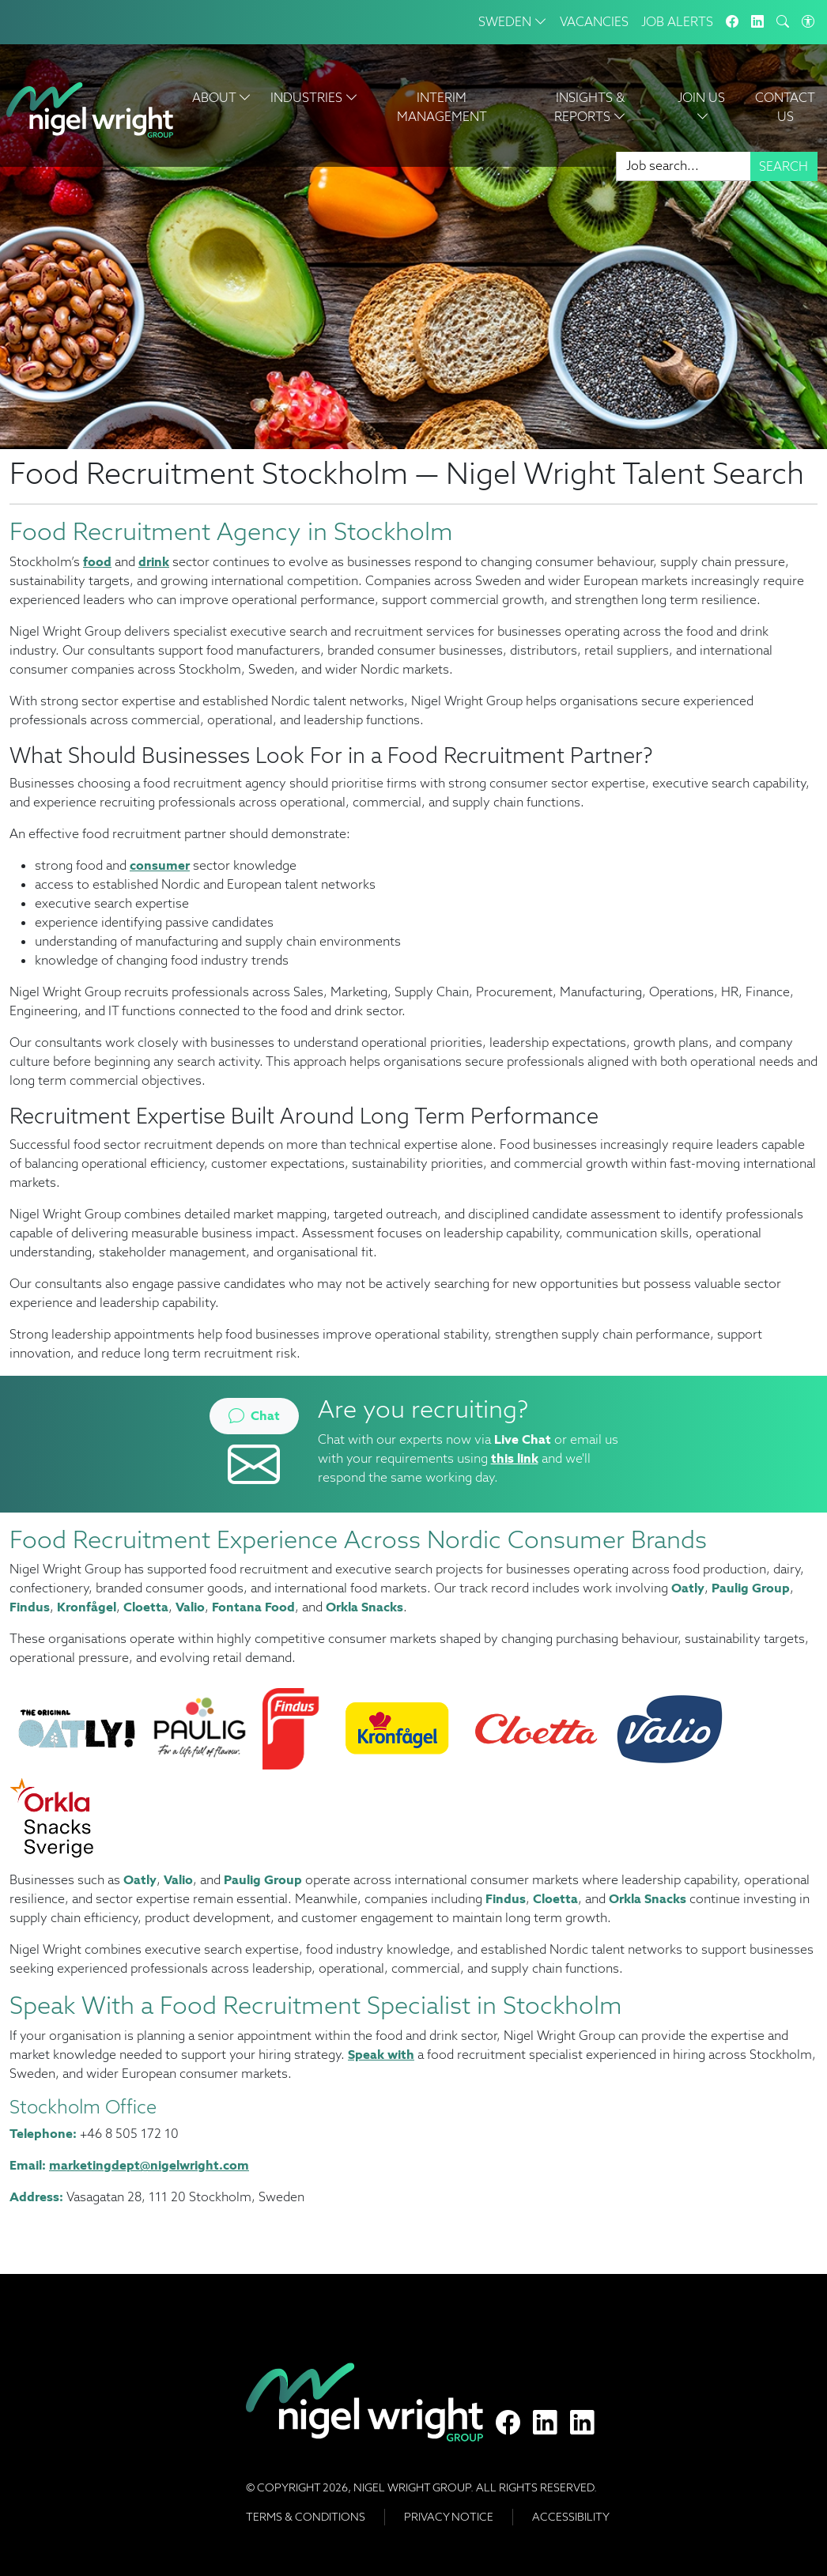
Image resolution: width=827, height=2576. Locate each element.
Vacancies (594, 21)
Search (783, 166)
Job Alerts (677, 21)
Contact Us (785, 107)
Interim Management (442, 107)
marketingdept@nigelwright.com (149, 2165)
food (97, 561)
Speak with (381, 2054)
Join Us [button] (703, 107)
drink (153, 561)
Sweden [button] (512, 21)
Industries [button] (314, 97)
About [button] (221, 97)
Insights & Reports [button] (590, 107)
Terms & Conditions (305, 2517)
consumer (160, 865)
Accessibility (571, 2517)
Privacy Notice (448, 2517)
